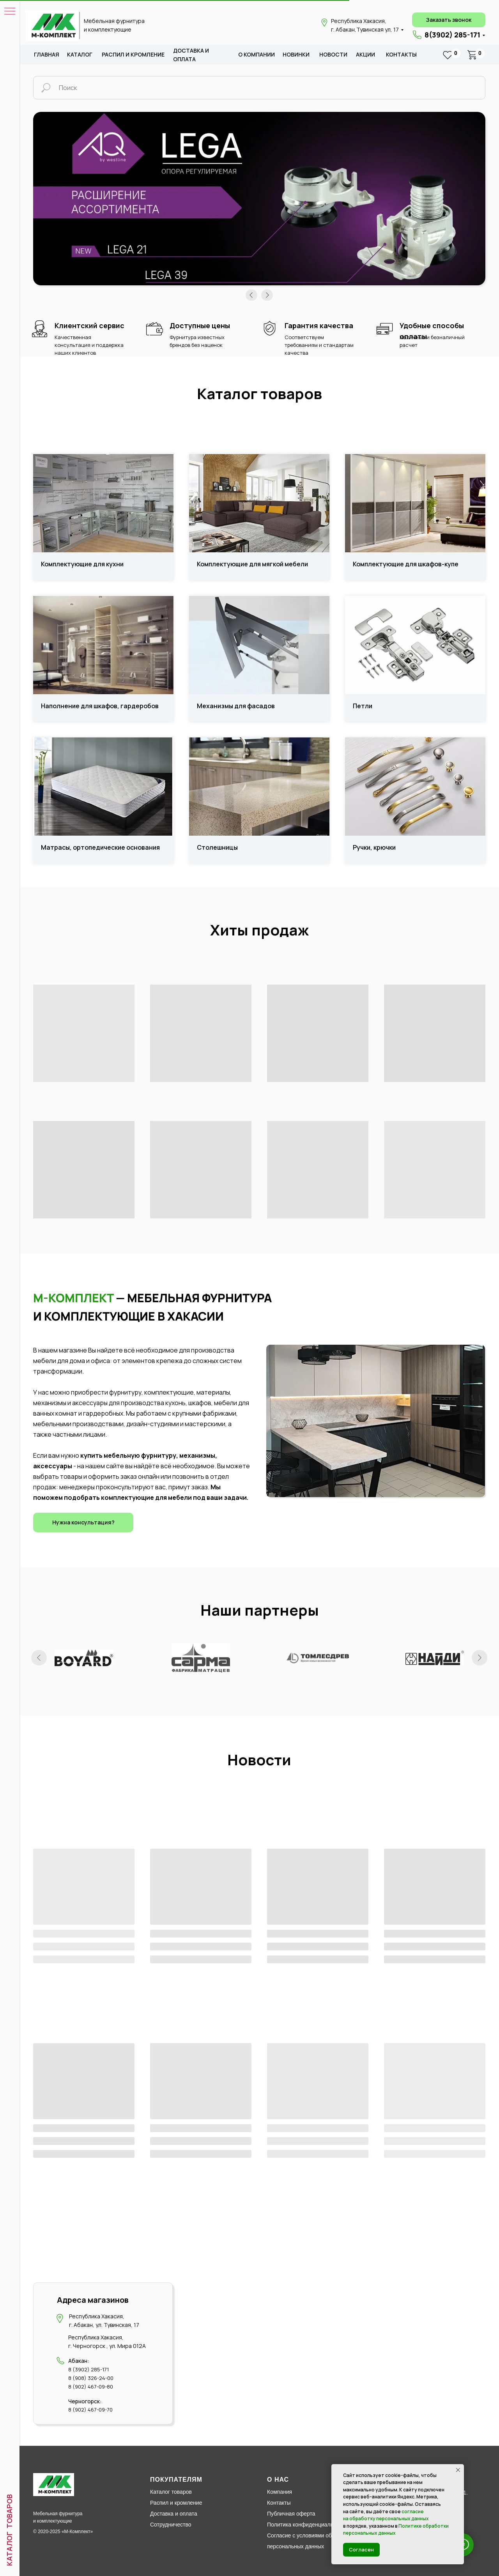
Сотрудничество (170, 2524)
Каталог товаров (171, 2492)
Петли (362, 706)
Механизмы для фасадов (236, 706)
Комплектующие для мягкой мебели (252, 564)
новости (333, 54)
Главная (46, 54)
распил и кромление (133, 54)
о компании (256, 54)
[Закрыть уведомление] (458, 2470)
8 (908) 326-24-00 (90, 2378)
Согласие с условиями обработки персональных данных (309, 2540)
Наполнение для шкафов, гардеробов (100, 706)
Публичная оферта (291, 2514)
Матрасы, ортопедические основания (100, 847)
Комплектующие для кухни (82, 564)
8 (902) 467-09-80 (90, 2386)
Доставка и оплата (173, 2514)
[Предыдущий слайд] (39, 1657)
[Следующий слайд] (479, 1657)
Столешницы (217, 847)
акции (365, 54)
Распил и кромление (176, 2503)
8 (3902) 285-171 (88, 2369)
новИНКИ (296, 54)
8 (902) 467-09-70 (90, 2409)
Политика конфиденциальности (307, 2524)
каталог (79, 54)
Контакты (401, 54)
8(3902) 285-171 (452, 34)
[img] (51, 26)
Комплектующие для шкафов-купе (405, 564)
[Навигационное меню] (9, 12)
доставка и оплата (191, 55)
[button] (448, 19)
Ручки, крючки (374, 847)
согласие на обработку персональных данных (386, 2515)
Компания (279, 2492)
